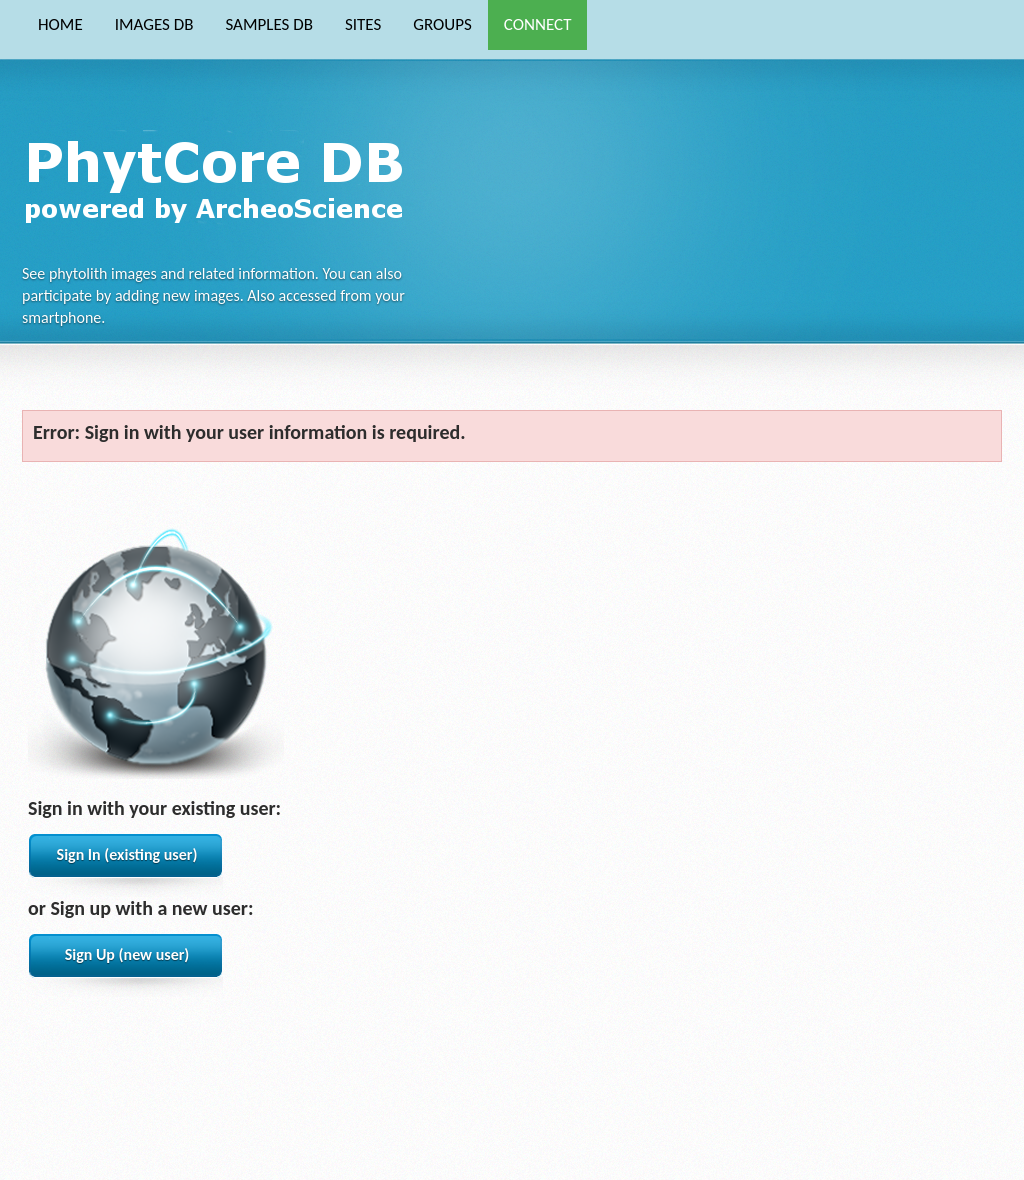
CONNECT (538, 24)
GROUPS (442, 24)
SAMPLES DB (268, 24)
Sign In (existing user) (127, 854)
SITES (363, 24)
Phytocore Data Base (220, 176)
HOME (60, 24)
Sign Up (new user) (127, 954)
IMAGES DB (154, 24)
